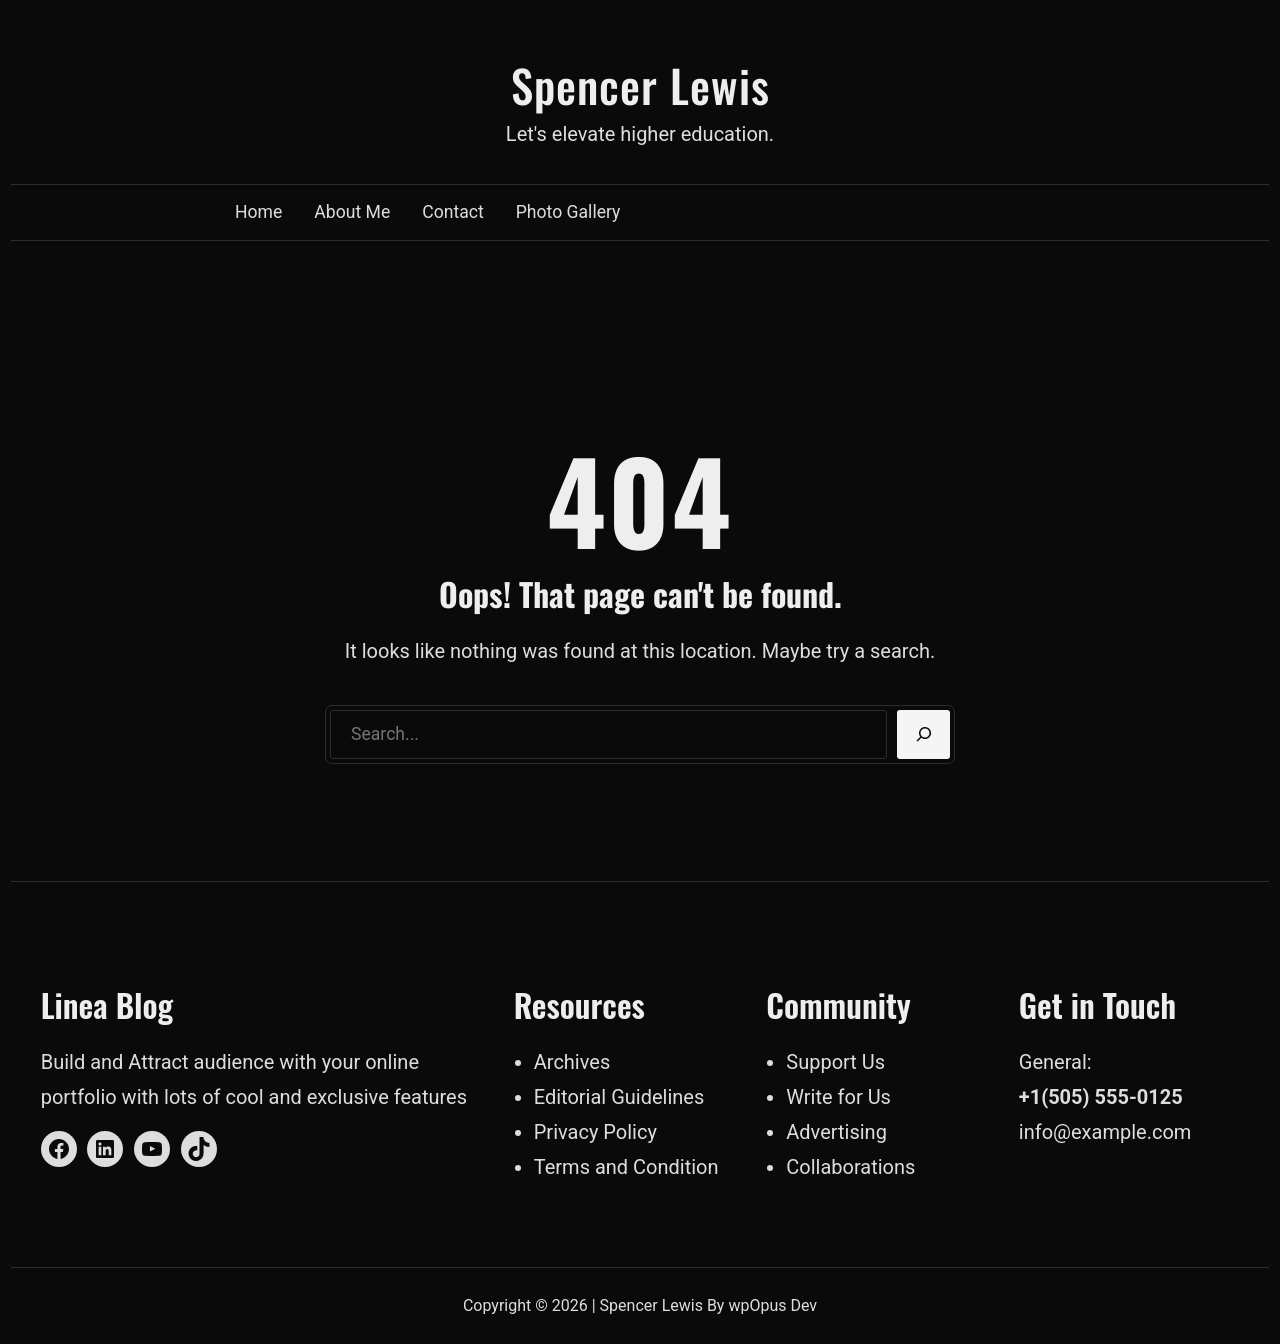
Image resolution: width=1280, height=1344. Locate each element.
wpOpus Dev (772, 1305)
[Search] (923, 735)
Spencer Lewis (640, 85)
